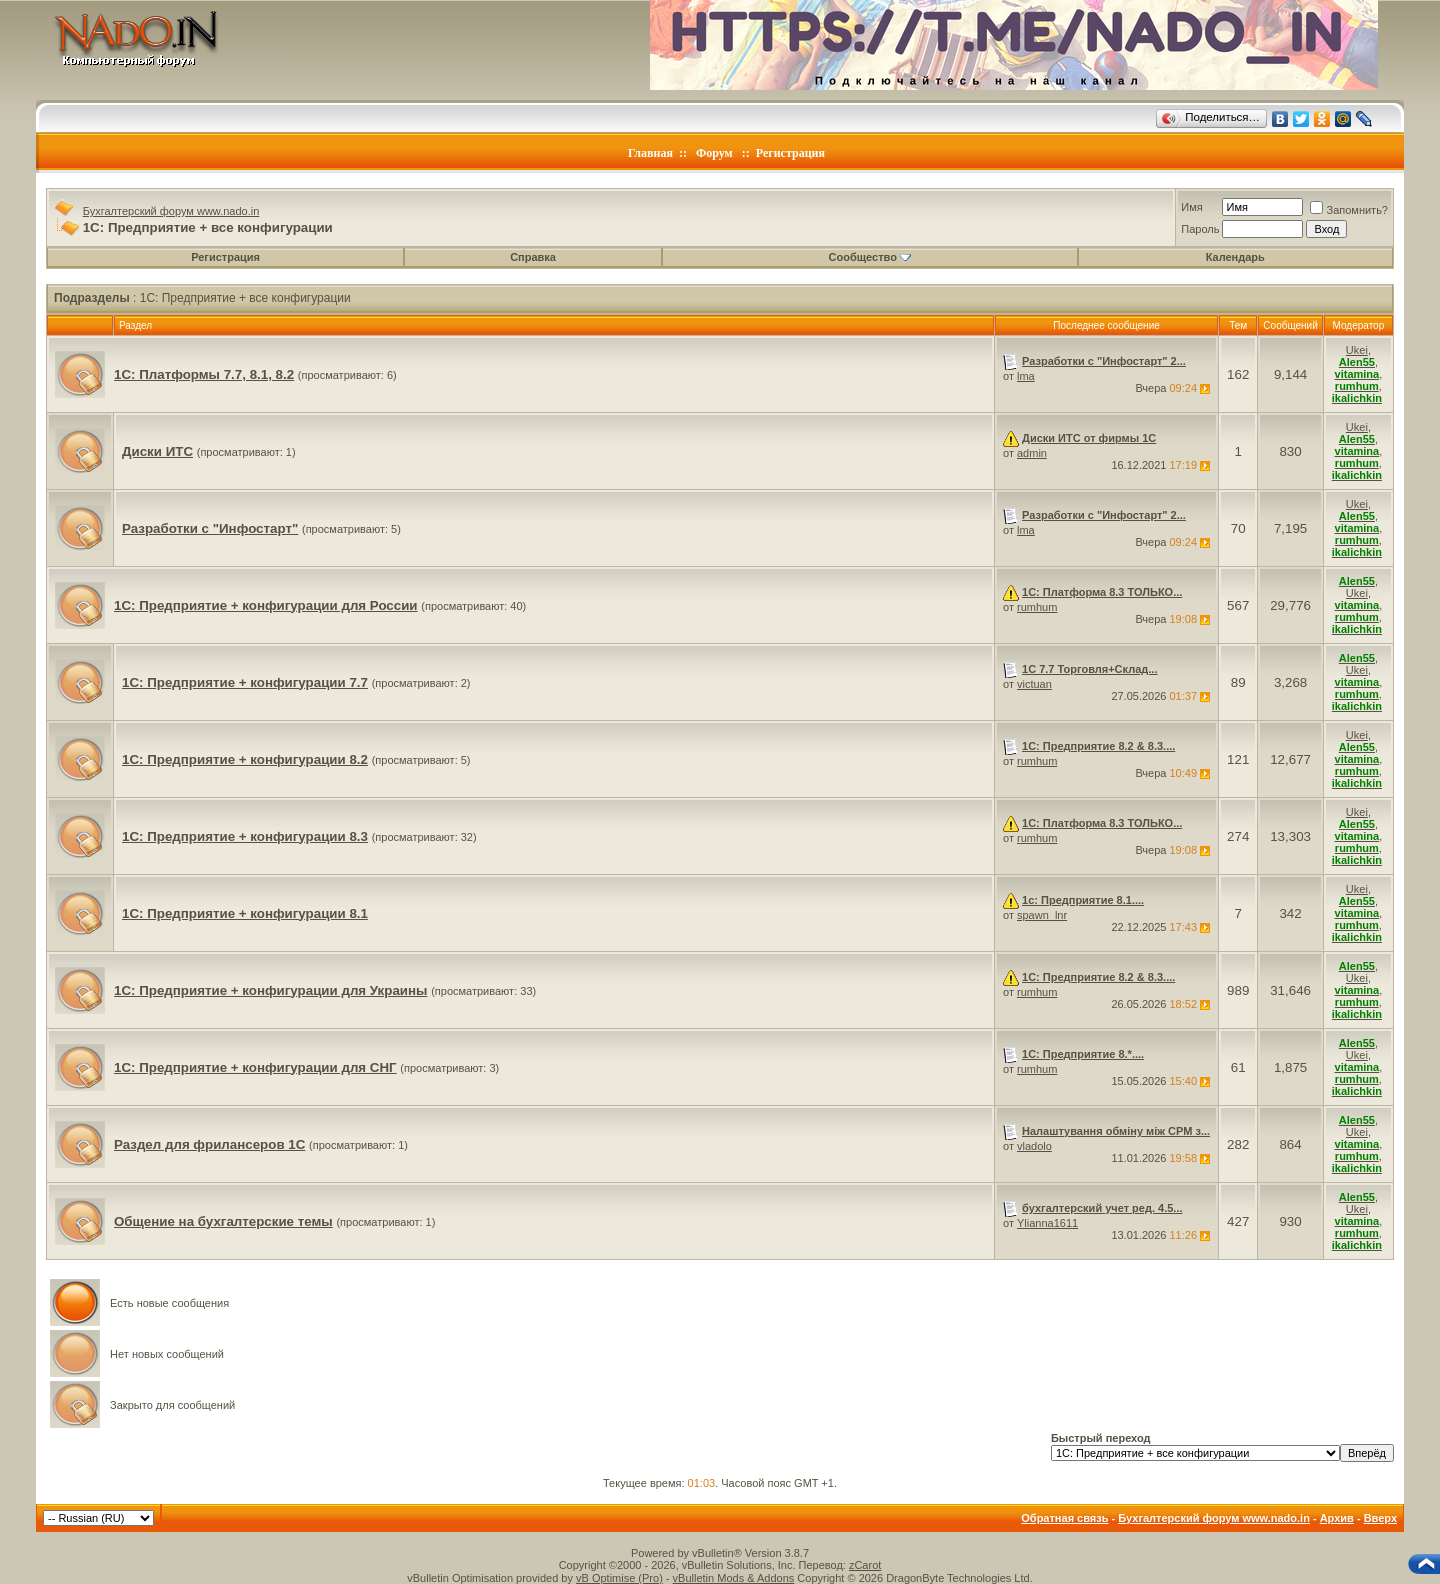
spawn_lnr (1042, 915)
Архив (1337, 1518)
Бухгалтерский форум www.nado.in (171, 211)
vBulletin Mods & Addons (734, 1578)
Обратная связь (1064, 1518)
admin (1032, 453)
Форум (714, 153)
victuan (1034, 684)
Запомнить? (1349, 210)
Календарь (1235, 257)
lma (1026, 376)
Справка (533, 257)
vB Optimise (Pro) (619, 1578)
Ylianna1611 (1047, 1223)
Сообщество (870, 257)
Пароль (1200, 229)
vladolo (1034, 1146)
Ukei (1357, 350)
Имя (1191, 207)
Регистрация (790, 153)
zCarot (865, 1565)
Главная (650, 153)
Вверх (1380, 1518)
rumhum (1037, 607)
